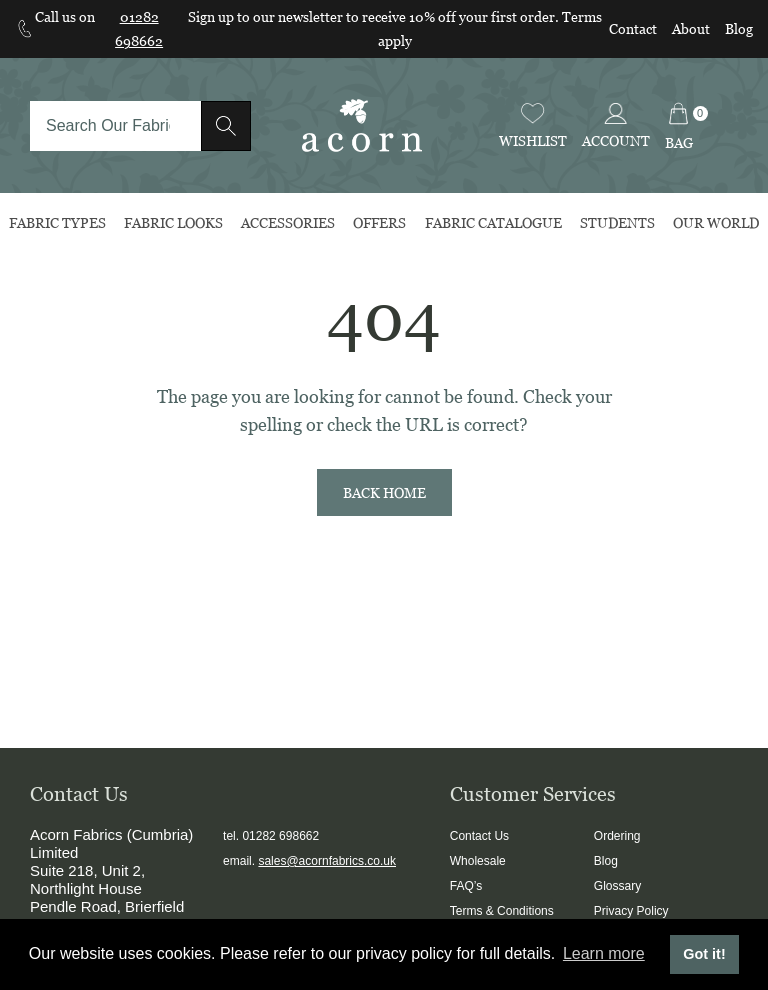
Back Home (384, 492)
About (691, 28)
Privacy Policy (631, 911)
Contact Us (479, 836)
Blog (739, 28)
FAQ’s (466, 886)
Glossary (617, 886)
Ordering (617, 836)
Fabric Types (57, 222)
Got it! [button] (704, 954)
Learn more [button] (604, 953)
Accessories (288, 222)
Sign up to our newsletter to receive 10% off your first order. (375, 16)
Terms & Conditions (502, 911)
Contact (633, 28)
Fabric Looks (173, 222)
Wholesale (478, 861)
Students (617, 222)
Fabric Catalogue (493, 222)
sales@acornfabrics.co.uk (327, 861)
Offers (379, 222)
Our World (716, 222)
